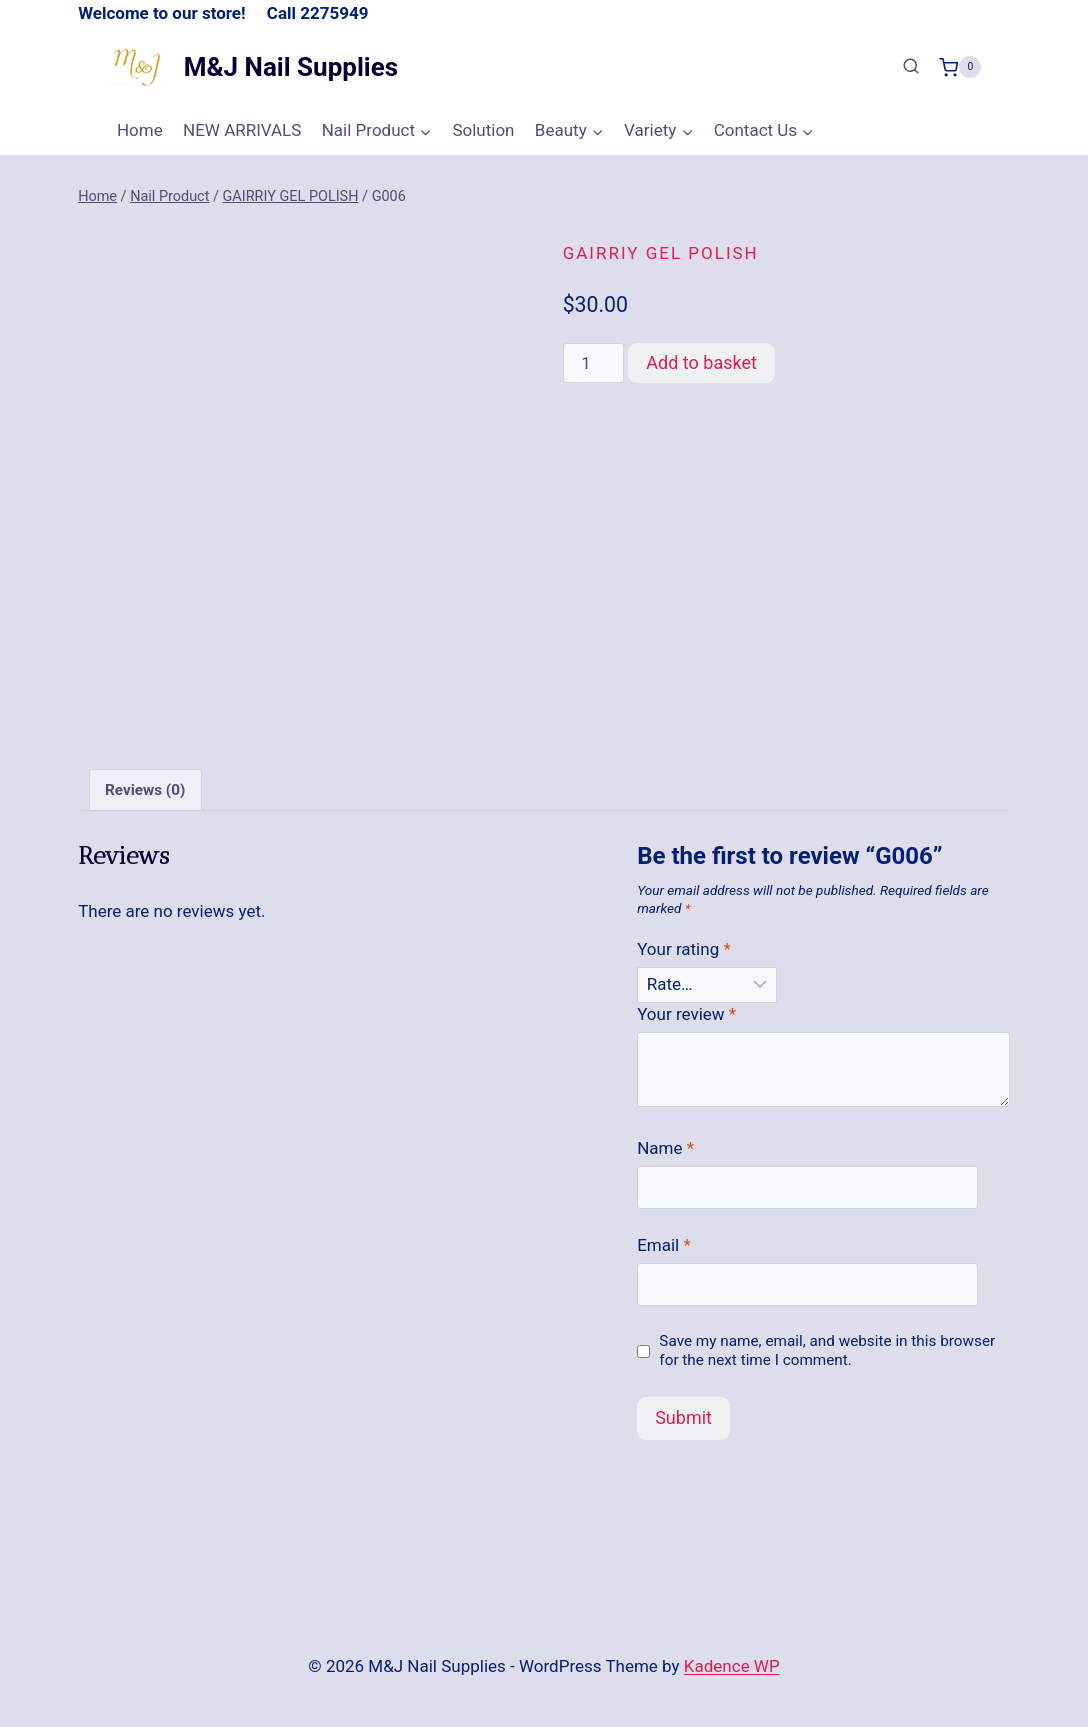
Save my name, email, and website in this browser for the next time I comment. (827, 1351)
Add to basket (701, 362)
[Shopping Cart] (960, 67)
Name (665, 1148)
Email (664, 1245)
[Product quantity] (594, 363)
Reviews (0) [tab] (145, 790)
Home (140, 130)
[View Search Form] (911, 67)
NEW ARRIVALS (242, 130)
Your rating (684, 949)
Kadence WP (732, 1666)
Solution (483, 130)
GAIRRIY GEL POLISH (661, 253)
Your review (686, 1014)
